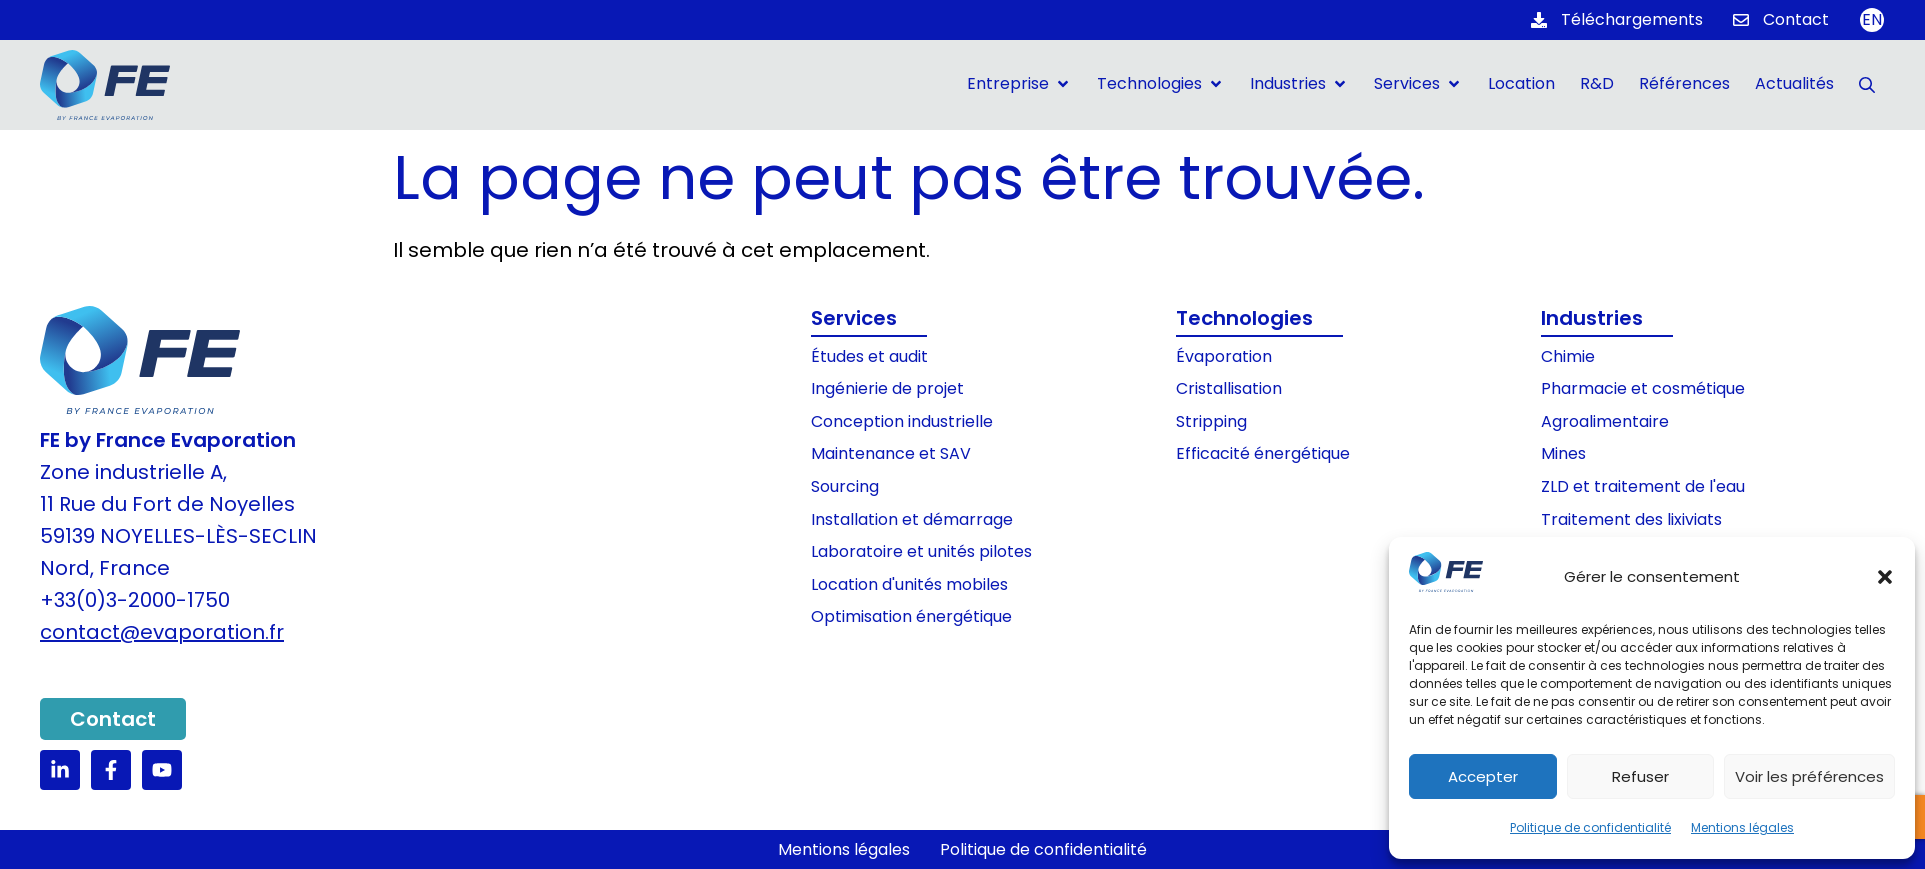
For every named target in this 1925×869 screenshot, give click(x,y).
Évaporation (1224, 356)
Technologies (1244, 318)
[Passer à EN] (1872, 20)
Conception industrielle (902, 421)
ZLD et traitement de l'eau (1643, 486)
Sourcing (845, 486)
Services (854, 318)
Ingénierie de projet (887, 388)
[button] (1885, 577)
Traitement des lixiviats (1631, 519)
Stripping (1211, 421)
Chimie (1568, 356)
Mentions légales (1742, 827)
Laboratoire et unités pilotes (921, 551)
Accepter (1483, 776)
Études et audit (869, 356)
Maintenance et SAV (891, 453)
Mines (1563, 453)
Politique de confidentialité (1590, 827)
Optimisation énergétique (911, 616)
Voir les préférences (1809, 776)
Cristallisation (1229, 388)
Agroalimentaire (1605, 421)
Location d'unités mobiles (909, 584)
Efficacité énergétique (1263, 453)
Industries (1592, 318)
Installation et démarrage (912, 519)
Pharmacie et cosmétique (1643, 388)
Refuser (1640, 776)
